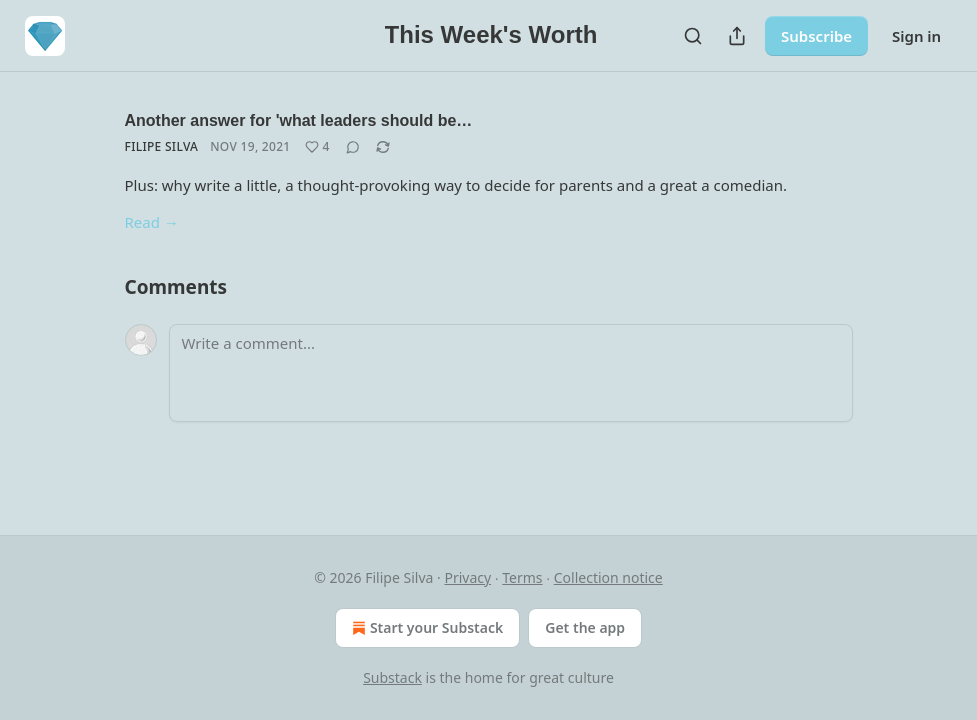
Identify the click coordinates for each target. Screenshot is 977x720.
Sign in (916, 36)
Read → (152, 222)
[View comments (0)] (353, 147)
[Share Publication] (737, 36)
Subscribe (816, 36)
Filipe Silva (162, 146)
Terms (522, 577)
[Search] (693, 36)
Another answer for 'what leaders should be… (299, 120)
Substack (392, 677)
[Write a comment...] (511, 373)
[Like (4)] (317, 147)
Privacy (467, 577)
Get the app (585, 627)
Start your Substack (425, 628)
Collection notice (608, 577)
